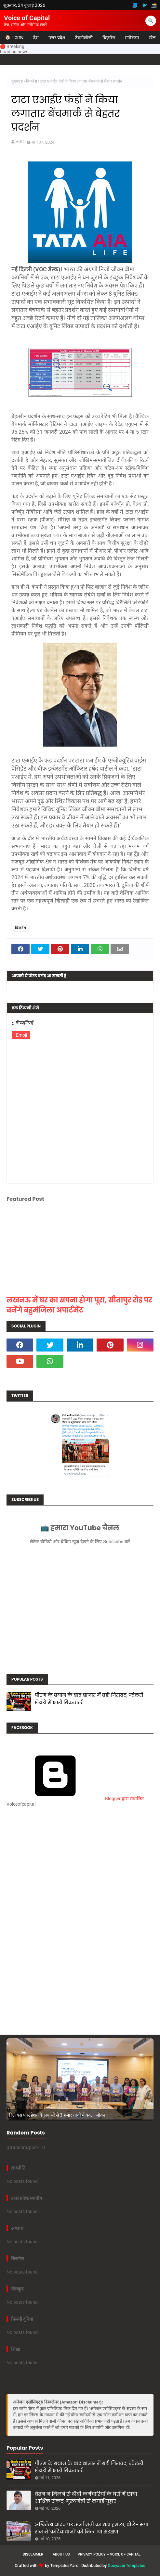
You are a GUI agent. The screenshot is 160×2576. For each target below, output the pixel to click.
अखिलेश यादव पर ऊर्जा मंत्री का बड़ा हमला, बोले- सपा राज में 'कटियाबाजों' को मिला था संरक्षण (91, 2528)
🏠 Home (14, 37)
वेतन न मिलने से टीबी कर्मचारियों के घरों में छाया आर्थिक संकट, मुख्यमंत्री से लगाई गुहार (86, 2498)
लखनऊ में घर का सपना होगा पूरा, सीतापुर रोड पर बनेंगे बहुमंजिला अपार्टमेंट (79, 1305)
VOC (20, 141)
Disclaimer (33, 2554)
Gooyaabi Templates (126, 2565)
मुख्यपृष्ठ (17, 81)
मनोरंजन (132, 37)
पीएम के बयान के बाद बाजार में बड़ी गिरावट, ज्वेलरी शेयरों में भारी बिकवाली (89, 1699)
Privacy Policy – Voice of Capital (109, 2554)
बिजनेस (31, 81)
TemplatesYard (64, 2565)
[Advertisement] (80, 1874)
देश (36, 37)
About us (61, 2554)
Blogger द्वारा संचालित (75, 1798)
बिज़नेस (108, 37)
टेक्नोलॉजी (84, 37)
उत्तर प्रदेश (56, 37)
